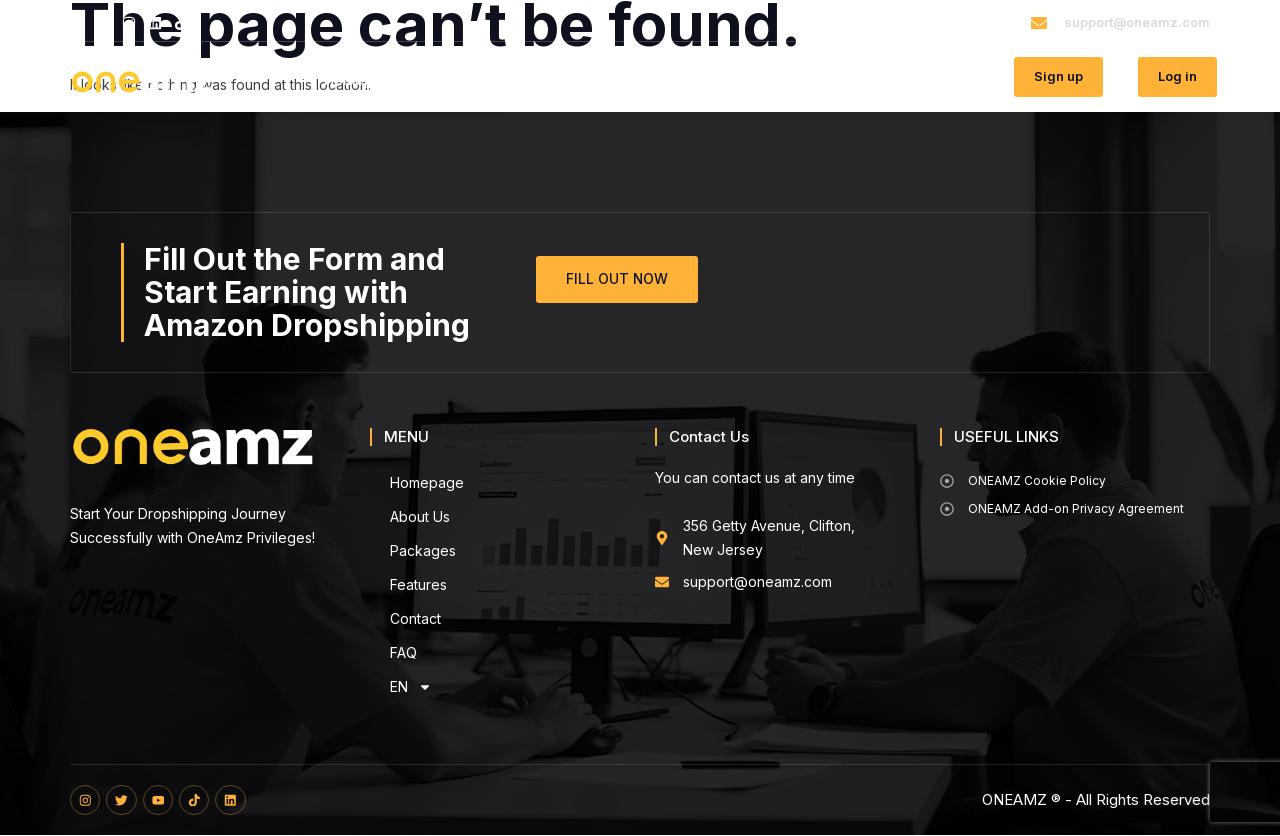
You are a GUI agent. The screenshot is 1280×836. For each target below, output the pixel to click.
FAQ (861, 80)
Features (682, 80)
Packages (577, 80)
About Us (471, 80)
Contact (780, 80)
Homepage (362, 80)
